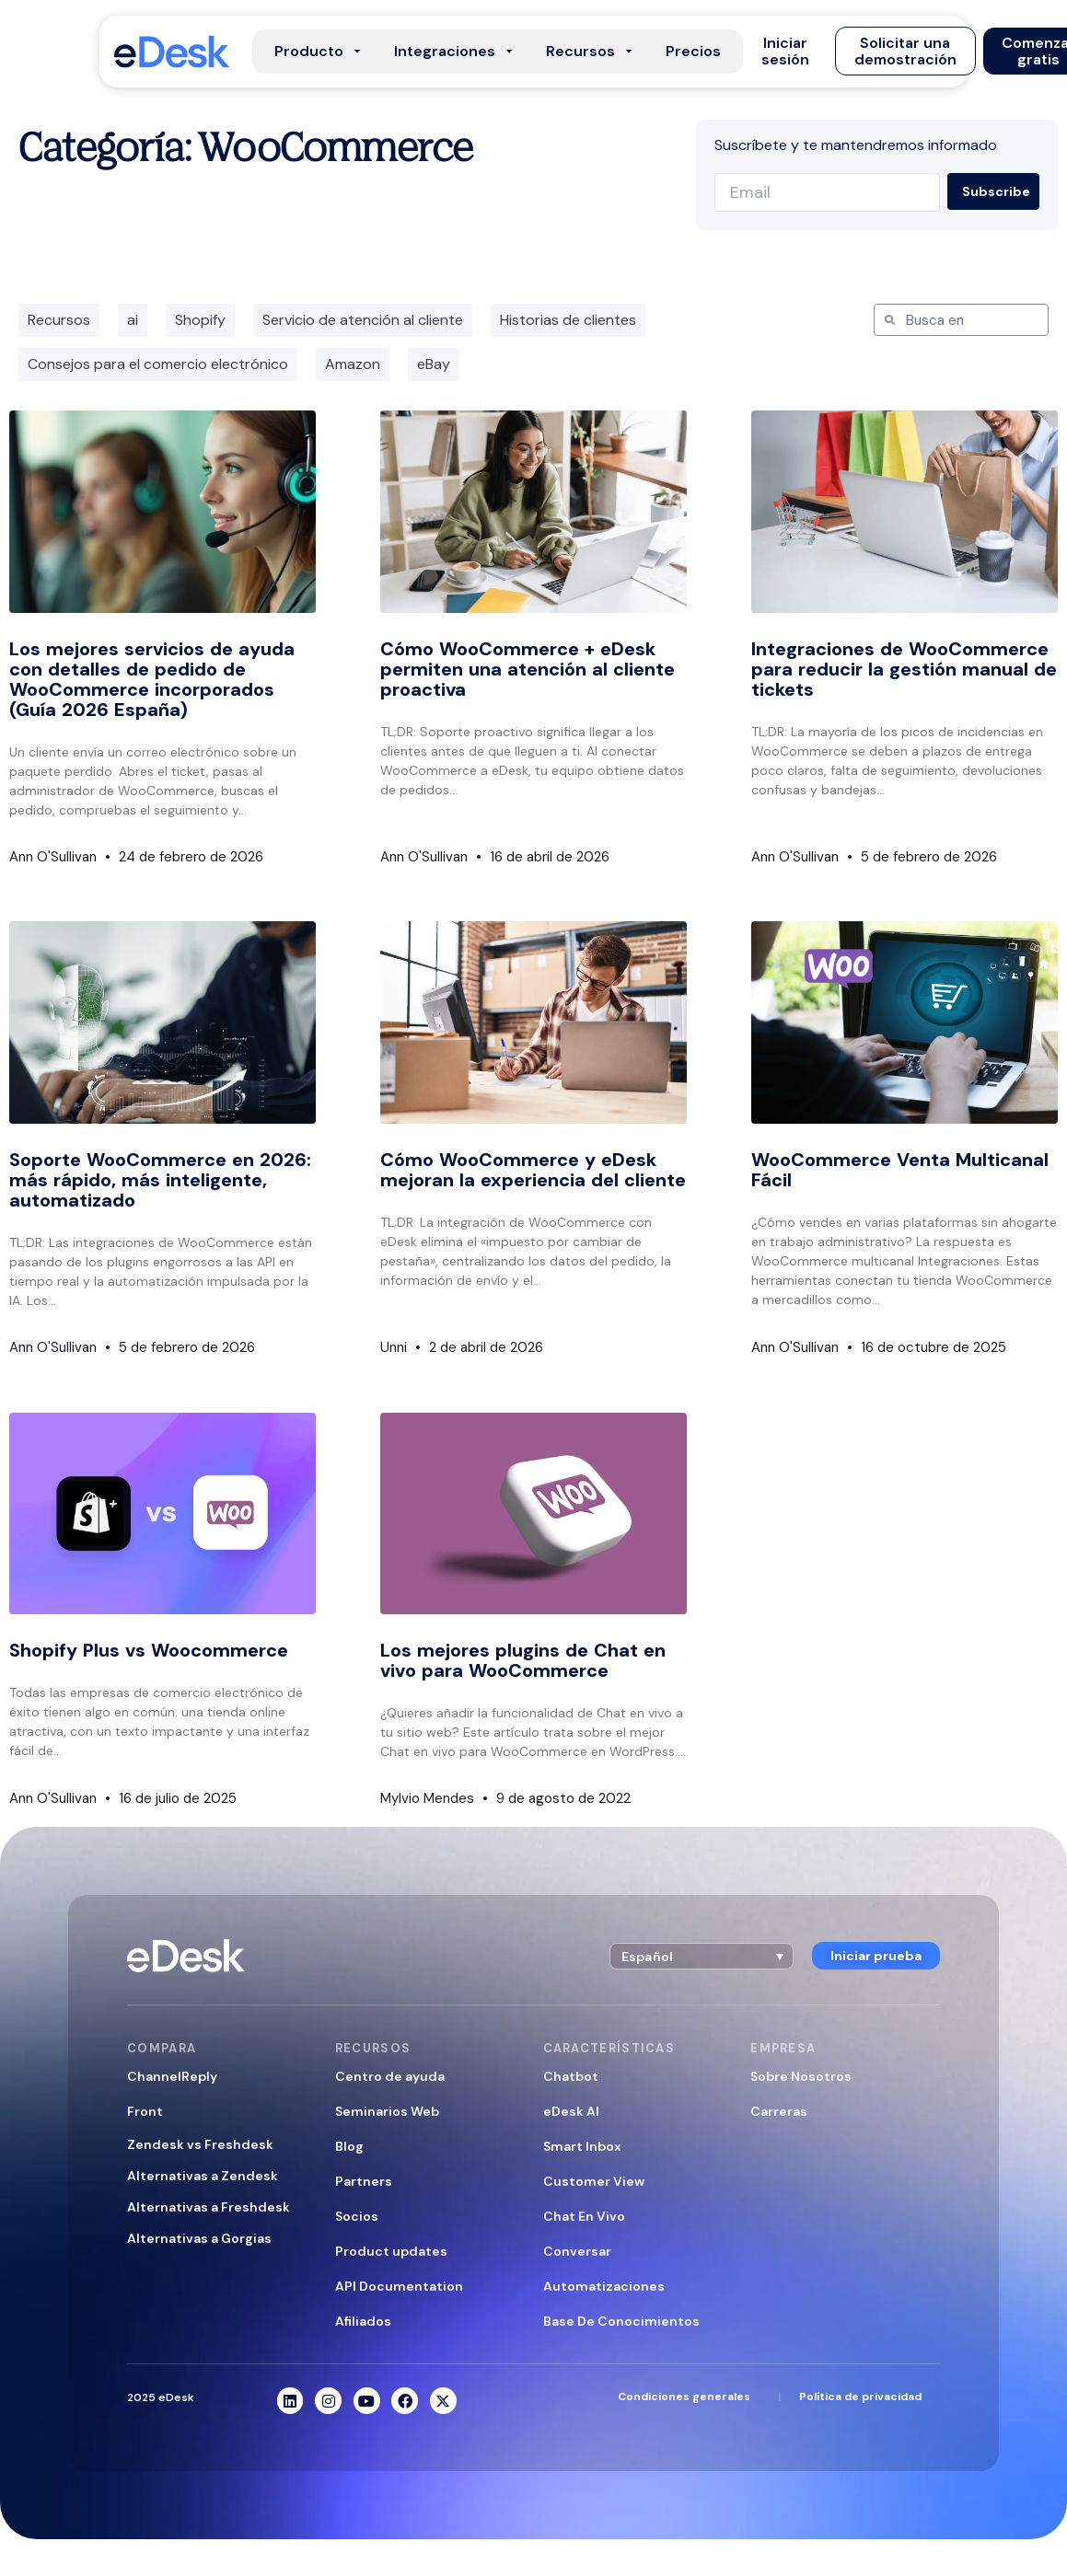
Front (145, 2111)
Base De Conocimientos (621, 2321)
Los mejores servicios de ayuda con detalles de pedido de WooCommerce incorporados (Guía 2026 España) (152, 679)
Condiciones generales (684, 2396)
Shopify (200, 319)
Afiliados (363, 2321)
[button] (785, 51)
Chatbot (570, 2076)
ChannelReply (172, 2076)
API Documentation (399, 2286)
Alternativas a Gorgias (199, 2238)
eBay (433, 364)
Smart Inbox (582, 2146)
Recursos (59, 319)
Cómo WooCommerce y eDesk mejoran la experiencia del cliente (533, 1170)
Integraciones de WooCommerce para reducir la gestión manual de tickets (904, 669)
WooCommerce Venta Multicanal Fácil (900, 1170)
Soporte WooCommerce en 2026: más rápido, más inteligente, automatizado (160, 1180)
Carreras (778, 2111)
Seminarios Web (387, 2111)
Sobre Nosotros (801, 2076)
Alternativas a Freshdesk (208, 2207)
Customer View (593, 2181)
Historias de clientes (568, 319)
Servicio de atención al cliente (362, 319)
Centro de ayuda (390, 2076)
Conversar (577, 2251)
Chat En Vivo (584, 2216)
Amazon (352, 364)
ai (132, 319)
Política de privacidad (860, 2396)
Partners (363, 2181)
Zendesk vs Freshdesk (200, 2144)
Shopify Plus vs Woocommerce (148, 1650)
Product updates (391, 2251)
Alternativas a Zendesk (202, 2175)
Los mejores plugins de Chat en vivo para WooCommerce (523, 1660)
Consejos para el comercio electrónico (158, 364)
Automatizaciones (604, 2286)
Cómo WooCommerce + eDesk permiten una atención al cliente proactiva (527, 669)
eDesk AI (571, 2111)
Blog (349, 2146)
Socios (356, 2216)
